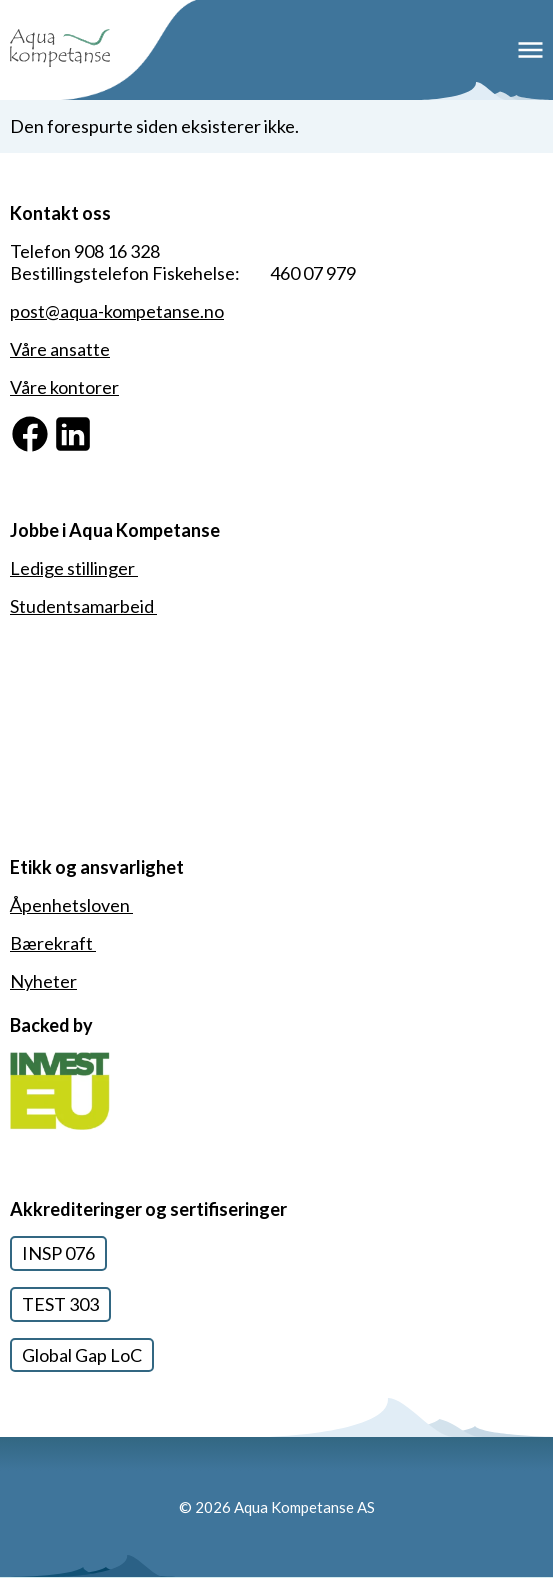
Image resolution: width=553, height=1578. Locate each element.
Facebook (49, 424)
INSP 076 (58, 1253)
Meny (530, 50)
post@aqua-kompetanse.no (117, 311)
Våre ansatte (60, 349)
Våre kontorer (64, 387)
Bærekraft (53, 943)
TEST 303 (60, 1304)
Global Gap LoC (82, 1355)
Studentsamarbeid (83, 606)
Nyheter (43, 981)
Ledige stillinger (74, 568)
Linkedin (86, 424)
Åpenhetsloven (71, 905)
